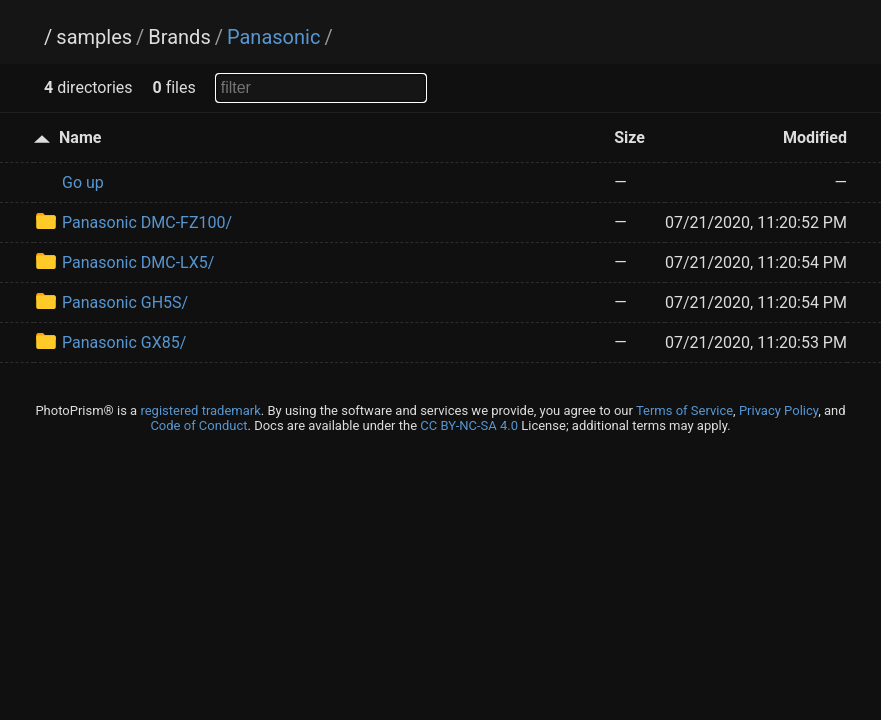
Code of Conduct (198, 425)
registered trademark (200, 410)
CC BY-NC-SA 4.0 (469, 425)
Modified (815, 137)
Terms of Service (684, 410)
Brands (179, 37)
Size (629, 137)
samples (94, 37)
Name (80, 137)
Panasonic (273, 37)
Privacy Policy (778, 410)
